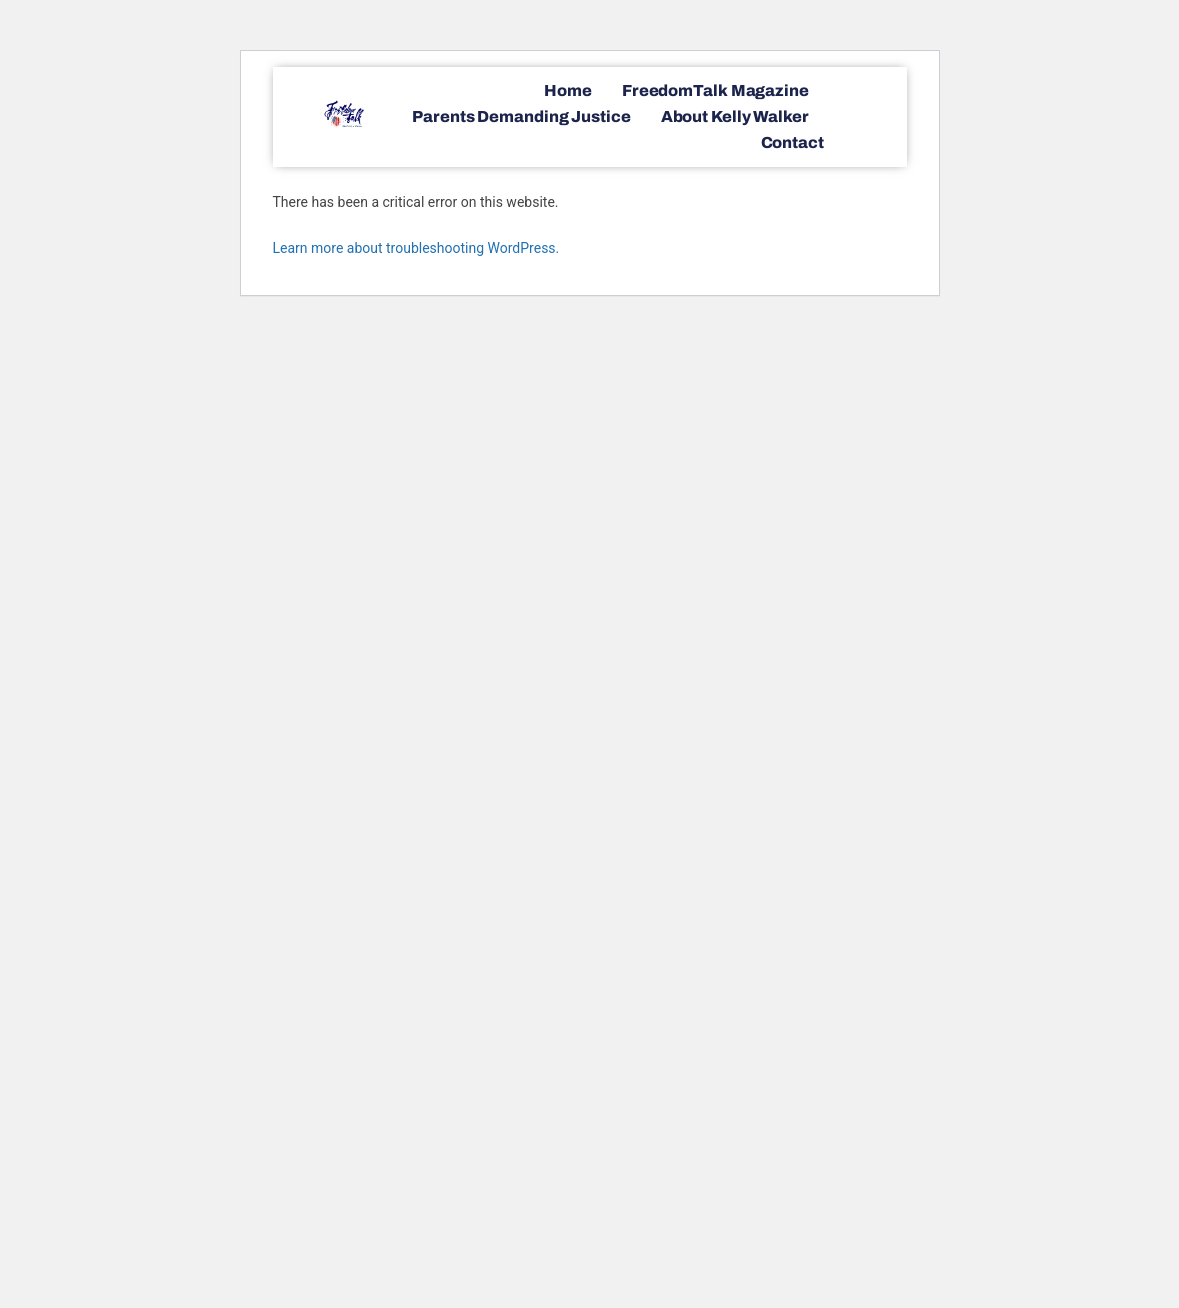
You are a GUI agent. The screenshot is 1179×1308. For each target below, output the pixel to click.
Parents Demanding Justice (521, 116)
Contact (792, 142)
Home (568, 90)
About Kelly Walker (735, 116)
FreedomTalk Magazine (715, 90)
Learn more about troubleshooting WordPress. (416, 248)
